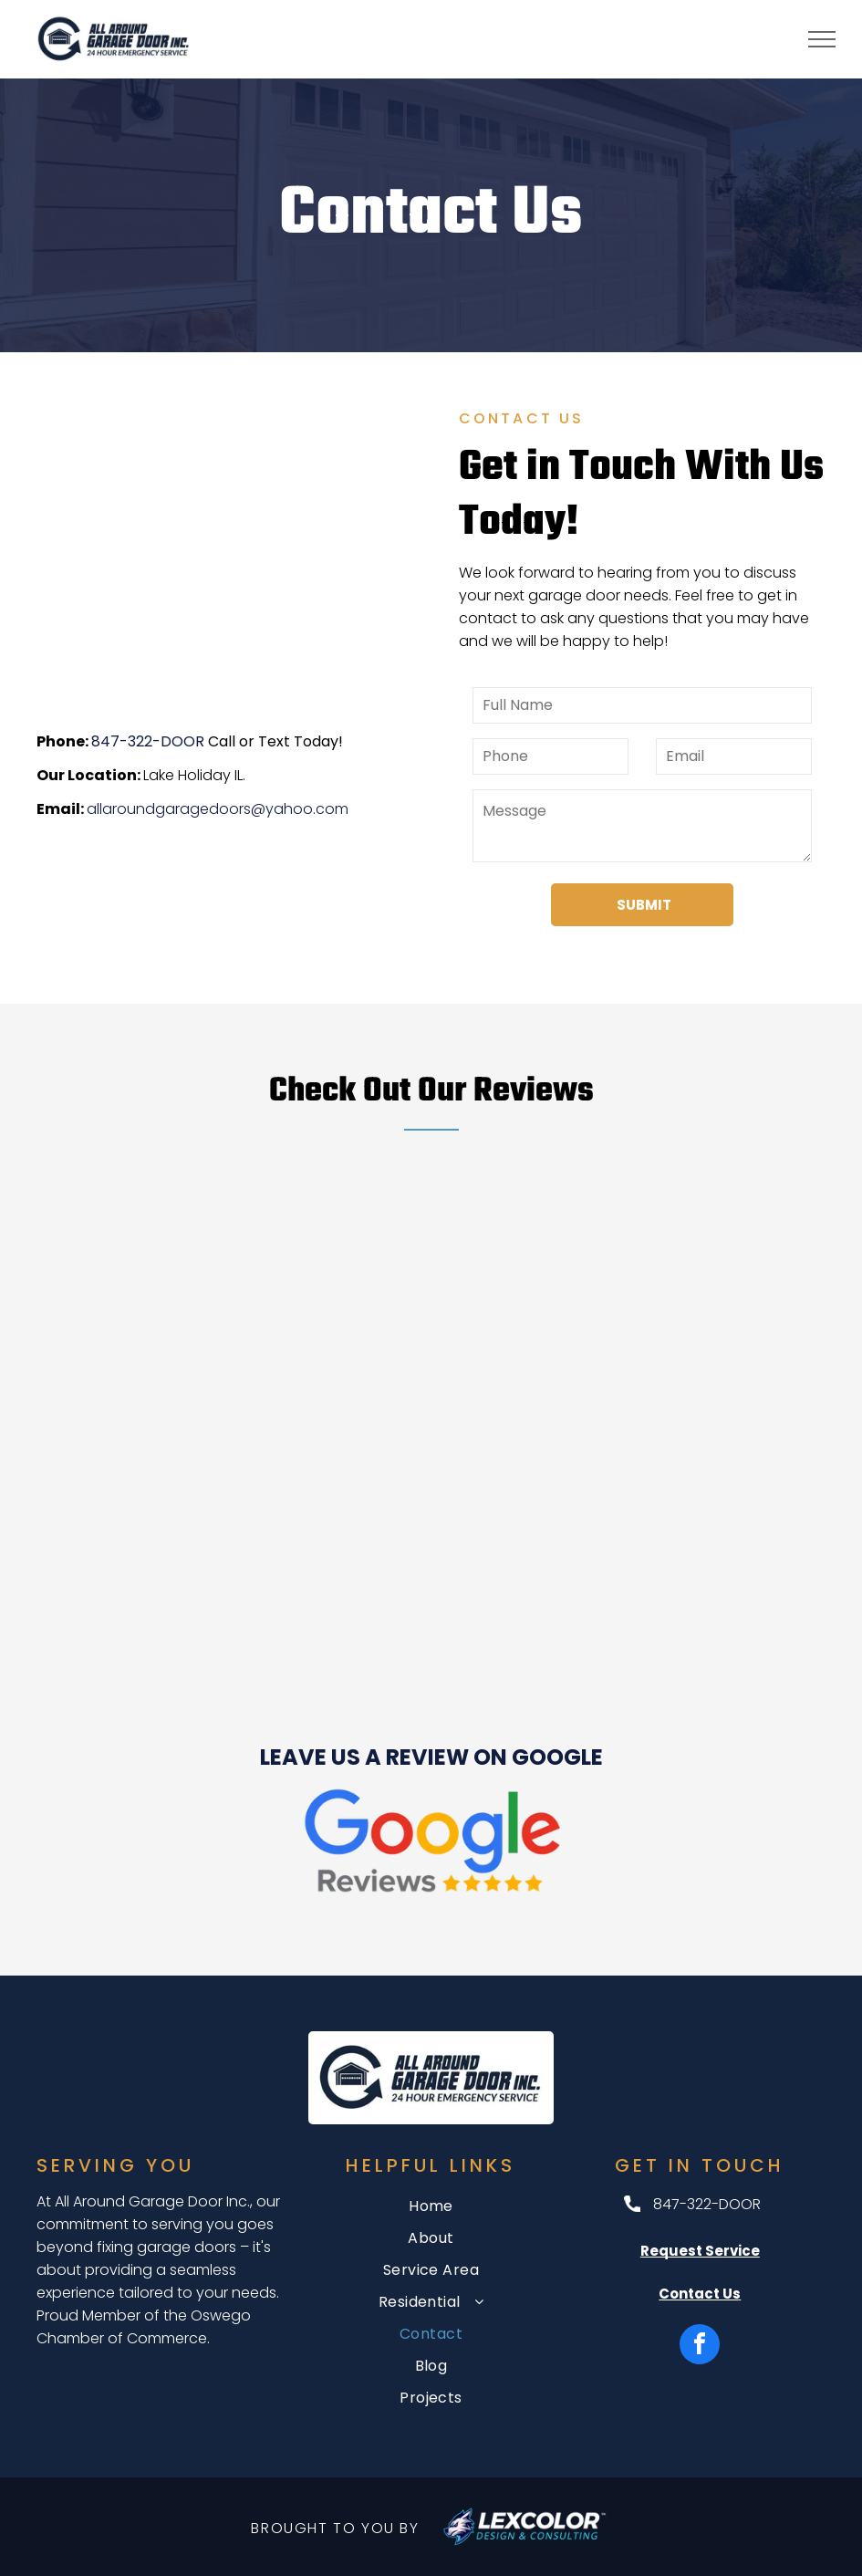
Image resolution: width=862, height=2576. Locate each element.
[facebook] (700, 2346)
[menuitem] (431, 2206)
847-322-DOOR (147, 741)
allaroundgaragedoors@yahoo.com (217, 808)
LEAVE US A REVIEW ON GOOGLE (431, 1757)
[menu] (822, 39)
